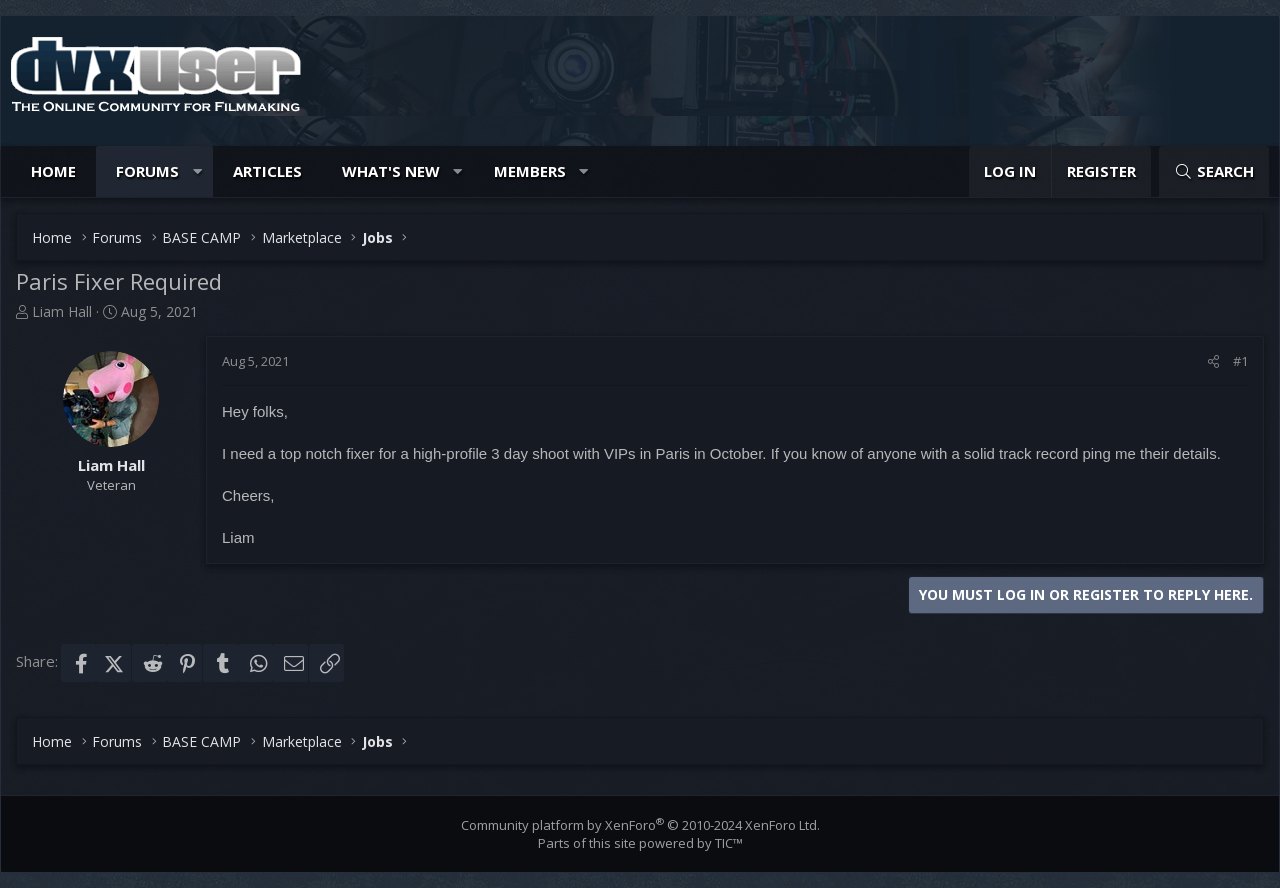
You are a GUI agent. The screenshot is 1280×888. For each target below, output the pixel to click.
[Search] (1214, 171)
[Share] (1213, 361)
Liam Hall (62, 311)
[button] (197, 171)
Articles (267, 171)
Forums (147, 171)
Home (53, 171)
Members (530, 171)
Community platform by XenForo (640, 825)
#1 (1240, 361)
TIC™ (729, 843)
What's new (391, 171)
